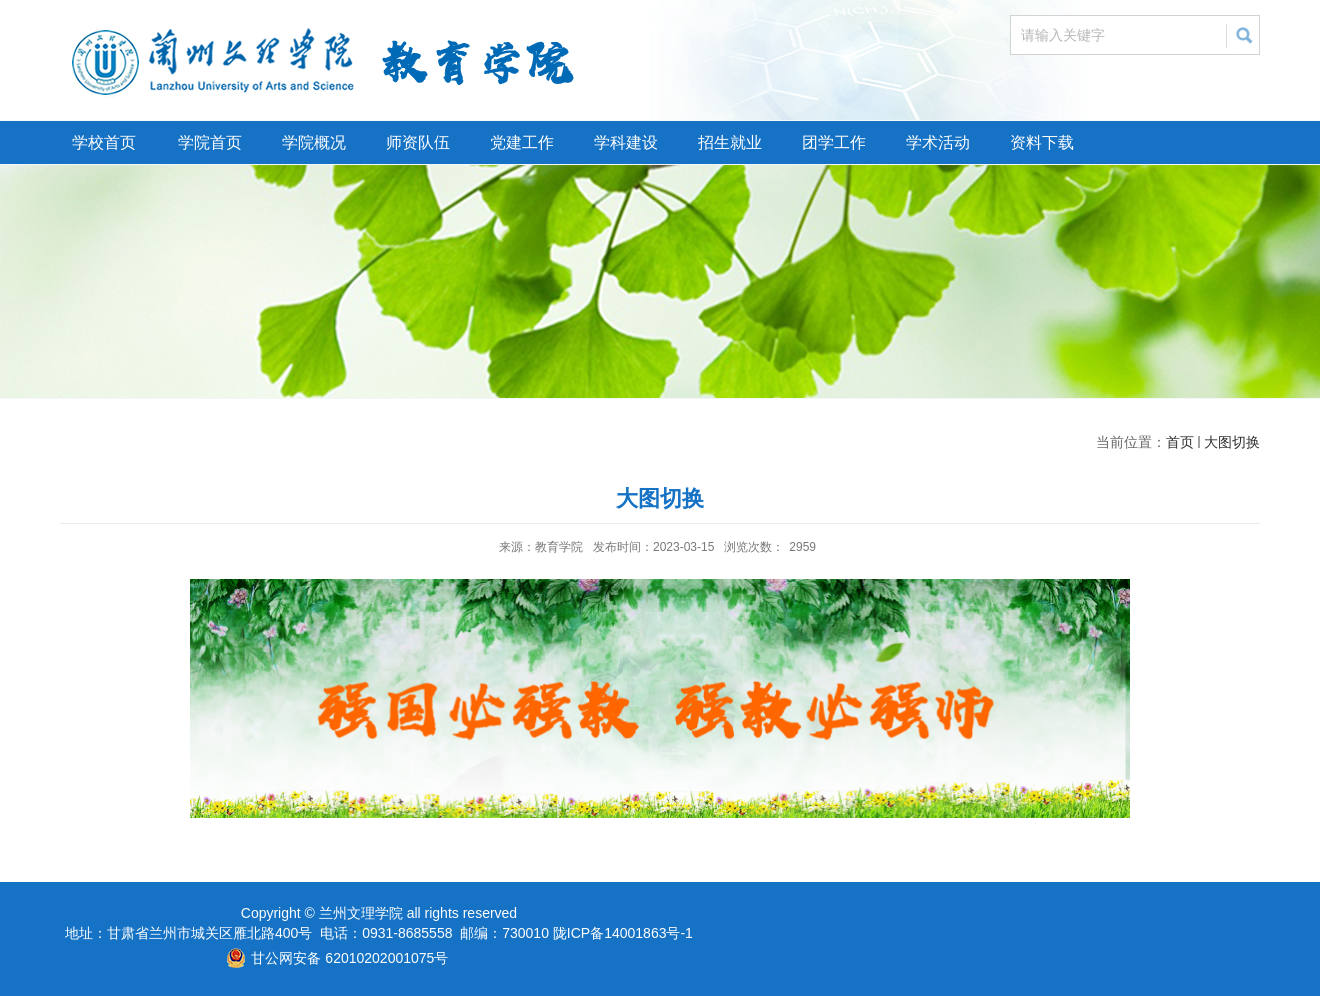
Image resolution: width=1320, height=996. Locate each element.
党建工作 (522, 142)
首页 (1180, 442)
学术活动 (938, 142)
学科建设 (626, 142)
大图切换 (1232, 442)
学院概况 (314, 142)
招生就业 (730, 142)
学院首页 (210, 142)
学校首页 (104, 142)
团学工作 (834, 142)
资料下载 (1042, 142)
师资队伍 (418, 142)
